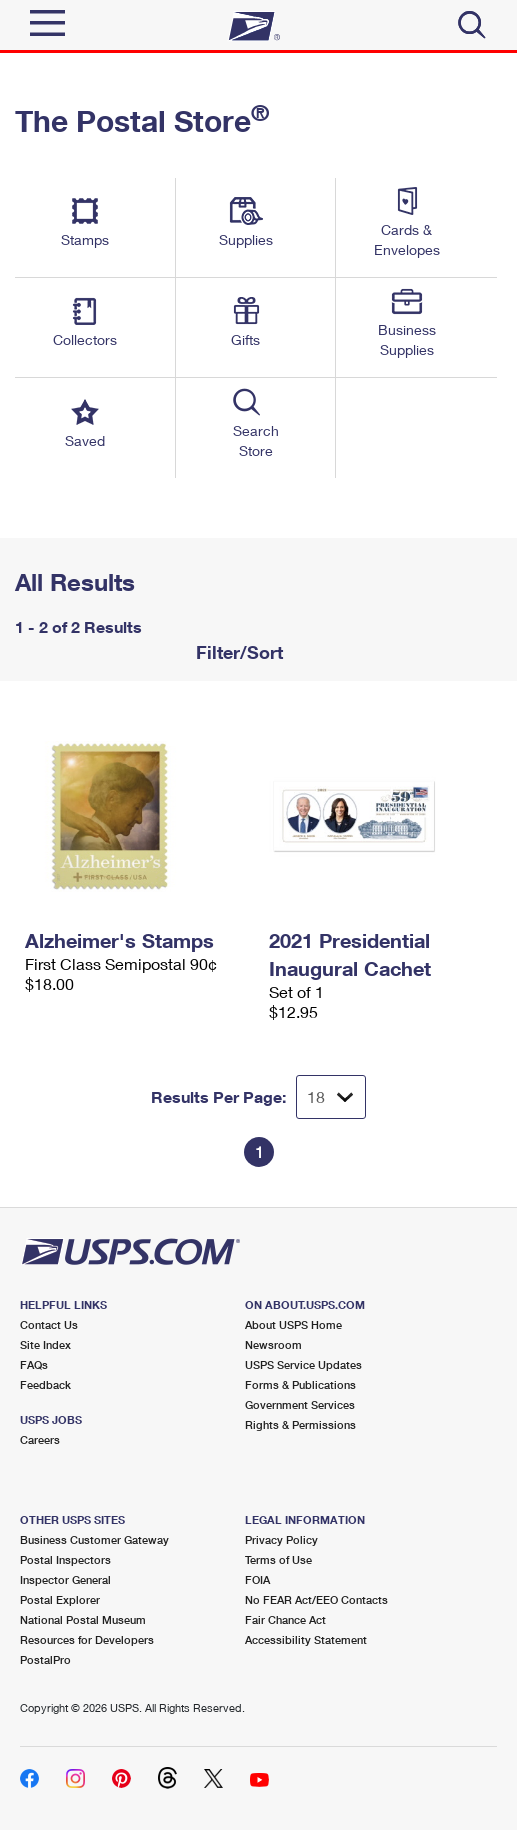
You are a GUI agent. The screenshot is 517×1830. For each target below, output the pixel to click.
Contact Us (49, 1324)
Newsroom (273, 1344)
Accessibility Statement (306, 1639)
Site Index (45, 1344)
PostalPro (45, 1659)
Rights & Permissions (300, 1424)
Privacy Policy (281, 1539)
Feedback (45, 1384)
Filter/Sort (237, 652)
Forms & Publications (300, 1384)
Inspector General (65, 1579)
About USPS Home (293, 1324)
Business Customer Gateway (94, 1539)
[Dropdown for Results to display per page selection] (331, 1097)
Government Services (300, 1404)
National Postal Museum (83, 1619)
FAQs (34, 1364)
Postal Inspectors (65, 1559)
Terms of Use (278, 1559)
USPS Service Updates (303, 1364)
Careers (40, 1439)
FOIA (257, 1579)
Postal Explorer (60, 1599)
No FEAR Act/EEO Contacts (316, 1599)
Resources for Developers (87, 1639)
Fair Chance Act (285, 1619)
